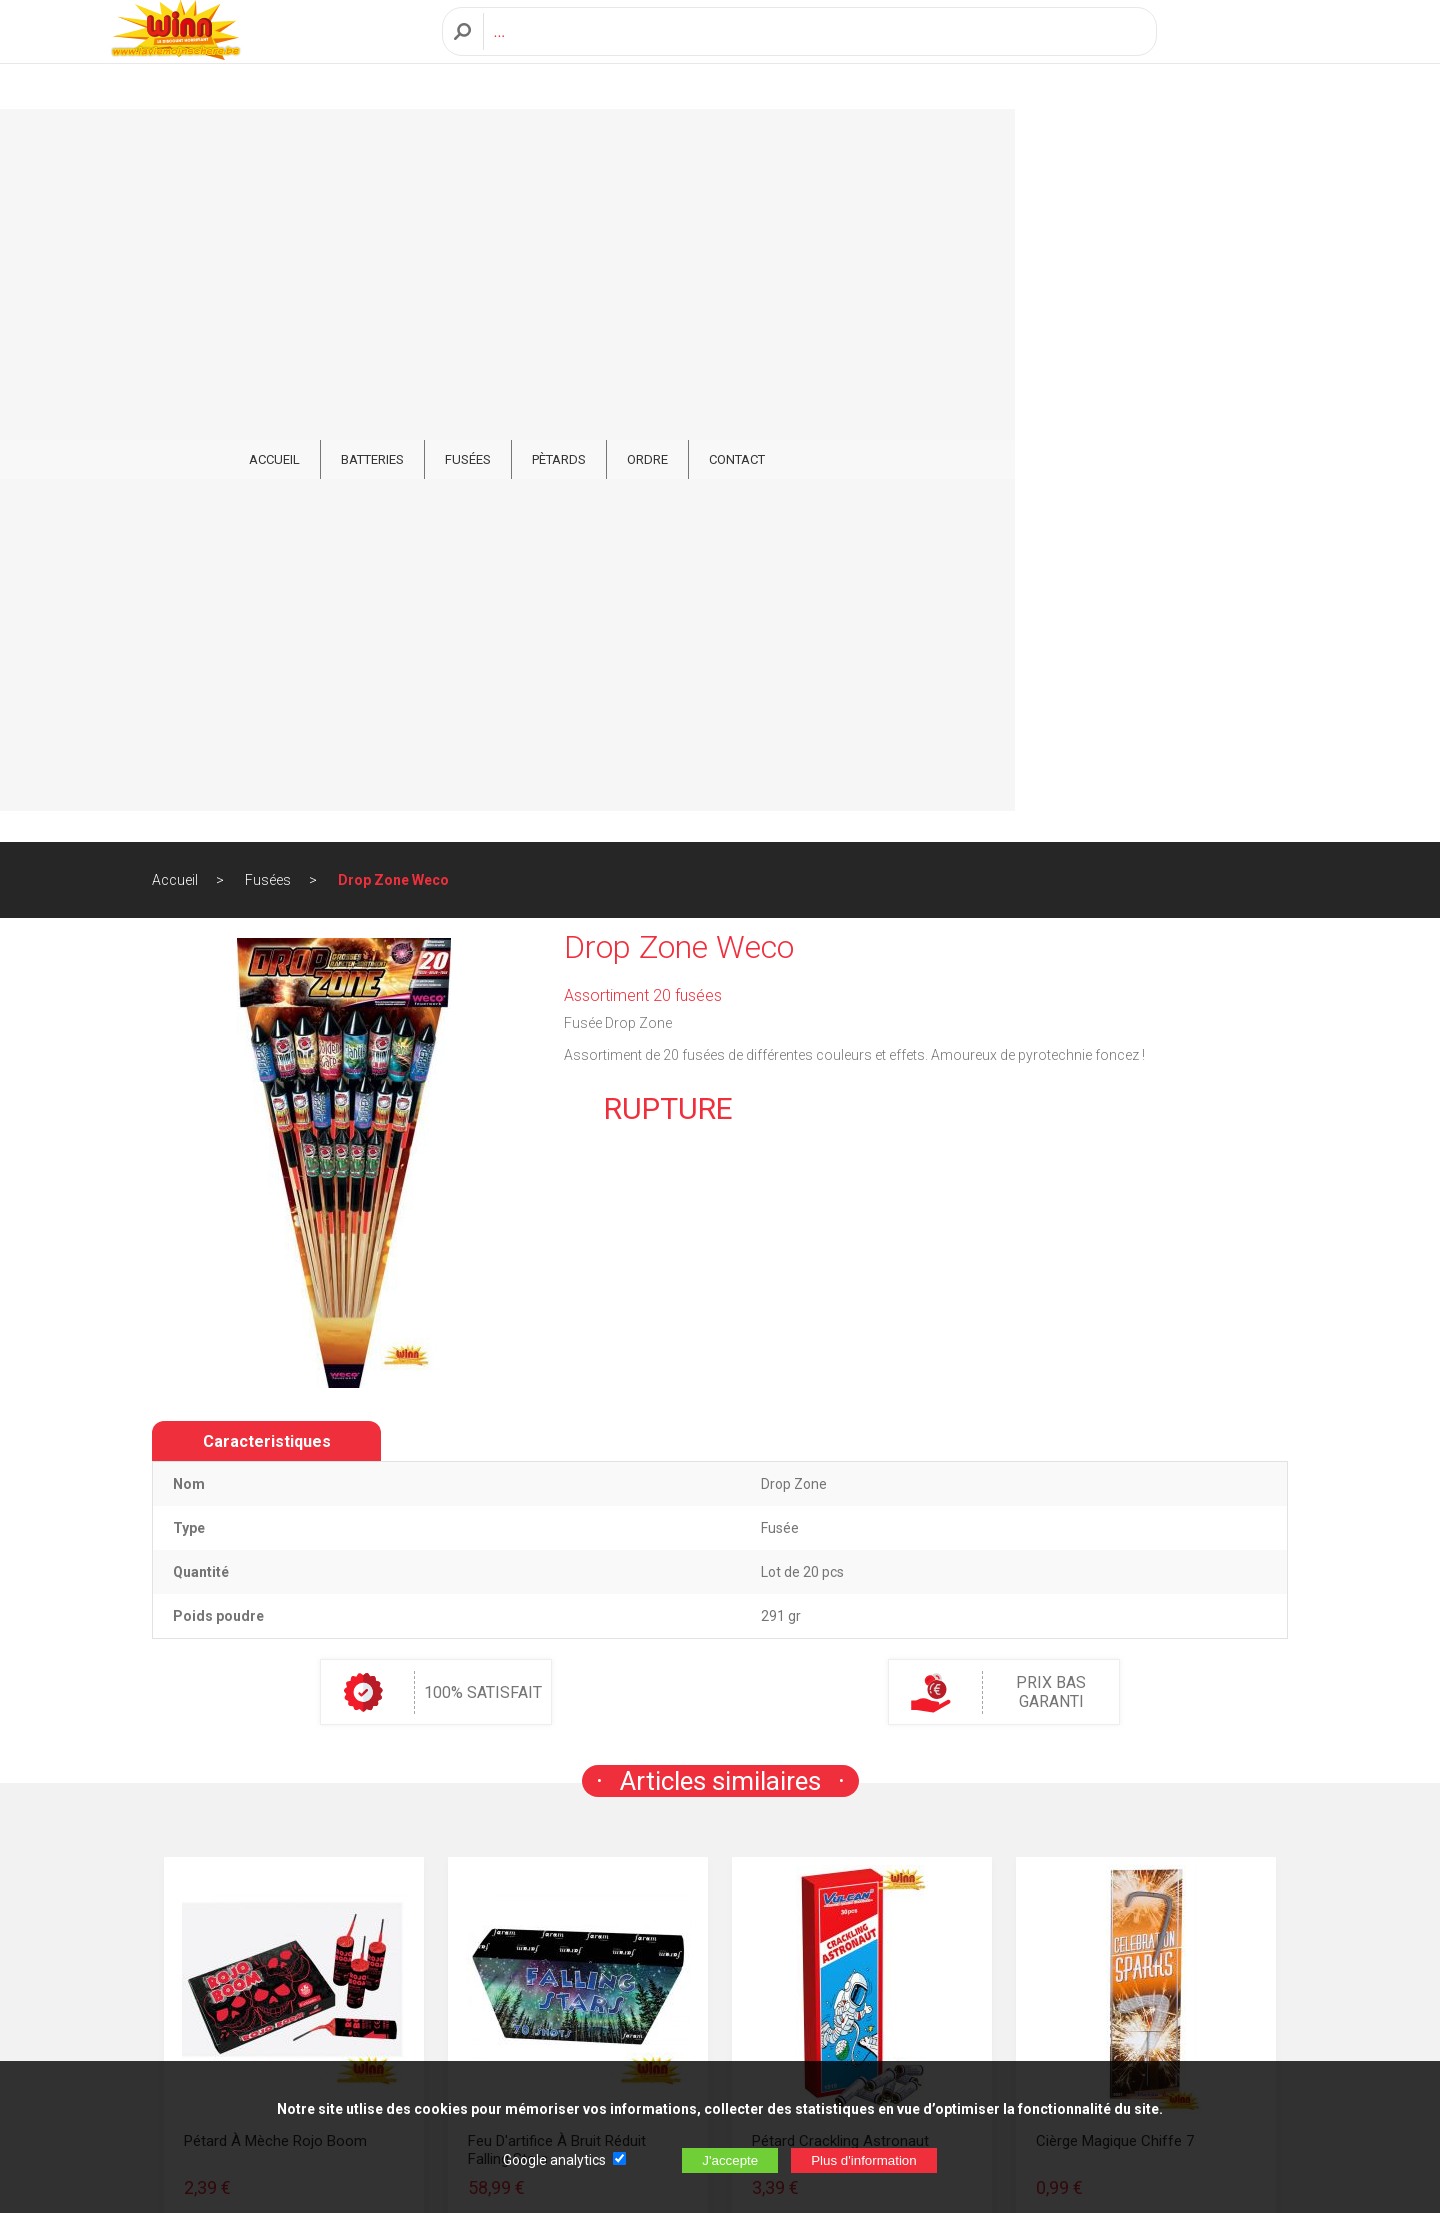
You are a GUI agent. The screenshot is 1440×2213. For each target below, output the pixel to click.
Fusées (681, 141)
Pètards (772, 141)
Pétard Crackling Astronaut (840, 1476)
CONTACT (950, 141)
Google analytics (554, 2160)
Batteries (585, 141)
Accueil (175, 215)
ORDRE (860, 141)
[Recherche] (814, 53)
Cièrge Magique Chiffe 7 (1115, 1476)
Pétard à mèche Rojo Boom (275, 1476)
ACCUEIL (487, 141)
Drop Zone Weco (393, 215)
